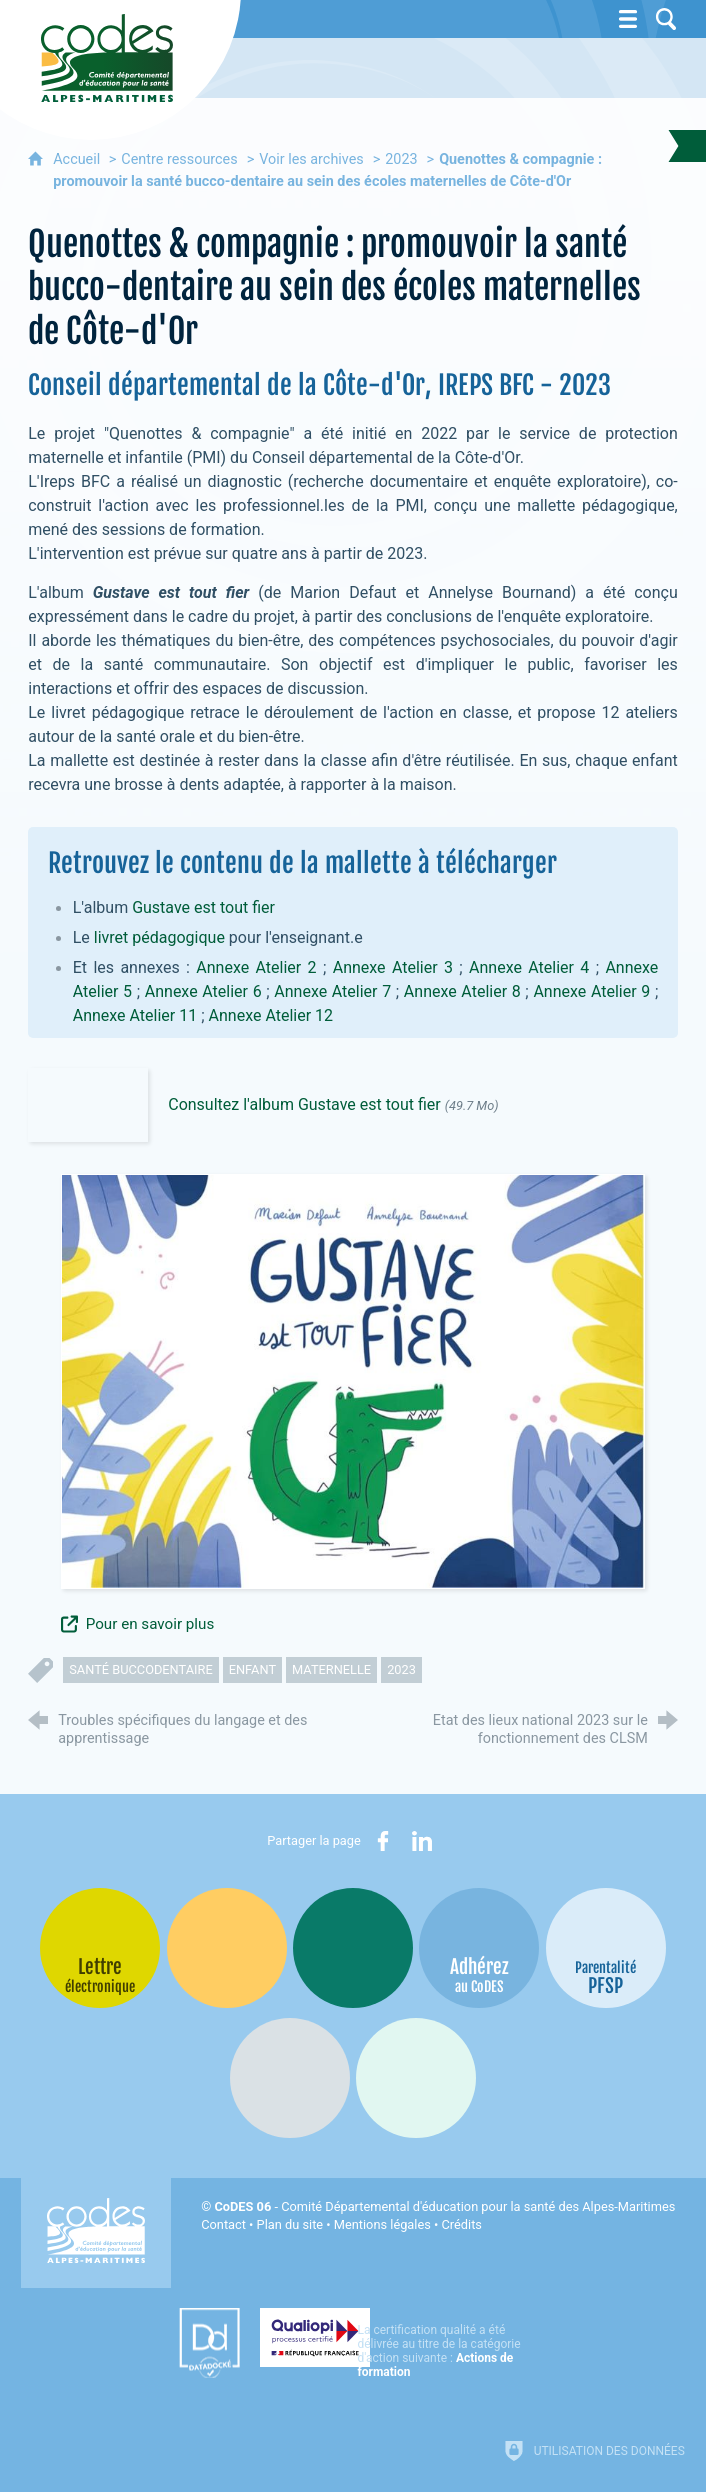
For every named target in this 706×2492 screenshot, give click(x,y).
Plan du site (290, 2224)
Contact (223, 2224)
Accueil (78, 159)
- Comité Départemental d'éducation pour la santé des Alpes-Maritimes (444, 2206)
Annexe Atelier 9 (591, 991)
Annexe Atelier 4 (529, 967)
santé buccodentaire (140, 1669)
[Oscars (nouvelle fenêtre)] (416, 2078)
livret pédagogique (159, 937)
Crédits (461, 2224)
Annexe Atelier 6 (203, 991)
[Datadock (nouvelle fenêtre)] (193, 2343)
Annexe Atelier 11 (135, 1015)
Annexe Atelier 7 (332, 991)
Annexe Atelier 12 (271, 1015)
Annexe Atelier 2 (256, 967)
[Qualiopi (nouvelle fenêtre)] (394, 2336)
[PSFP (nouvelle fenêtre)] (606, 1948)
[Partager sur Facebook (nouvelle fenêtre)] (383, 1841)
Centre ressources (179, 159)
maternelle (331, 1669)
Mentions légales (382, 2224)
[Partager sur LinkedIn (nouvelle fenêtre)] (422, 1841)
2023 (401, 159)
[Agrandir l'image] (353, 1381)
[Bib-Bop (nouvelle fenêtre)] (353, 1948)
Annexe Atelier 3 (393, 967)
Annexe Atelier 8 (462, 991)
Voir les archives (311, 159)
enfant (252, 1669)
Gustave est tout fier (203, 907)
